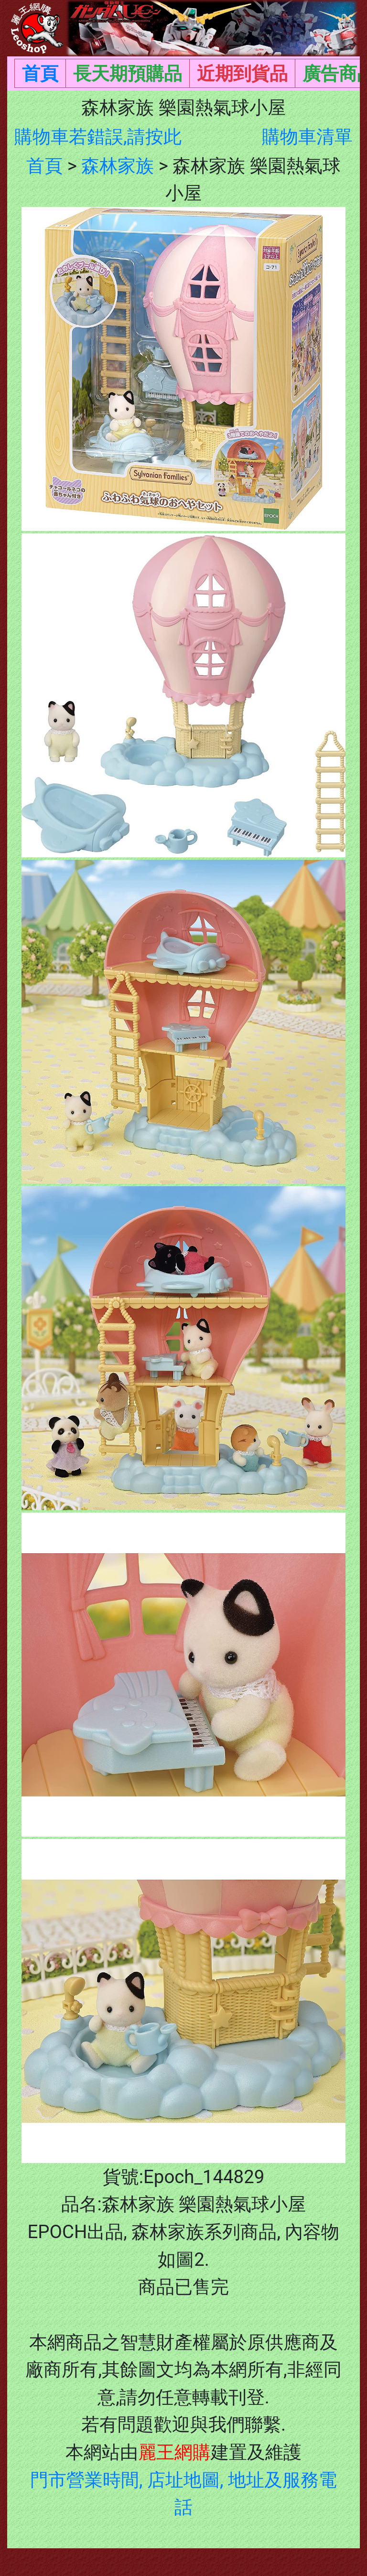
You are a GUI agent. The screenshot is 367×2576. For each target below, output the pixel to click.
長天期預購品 (127, 73)
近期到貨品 (242, 73)
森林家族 (117, 165)
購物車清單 (307, 136)
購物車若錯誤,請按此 (98, 136)
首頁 (40, 73)
